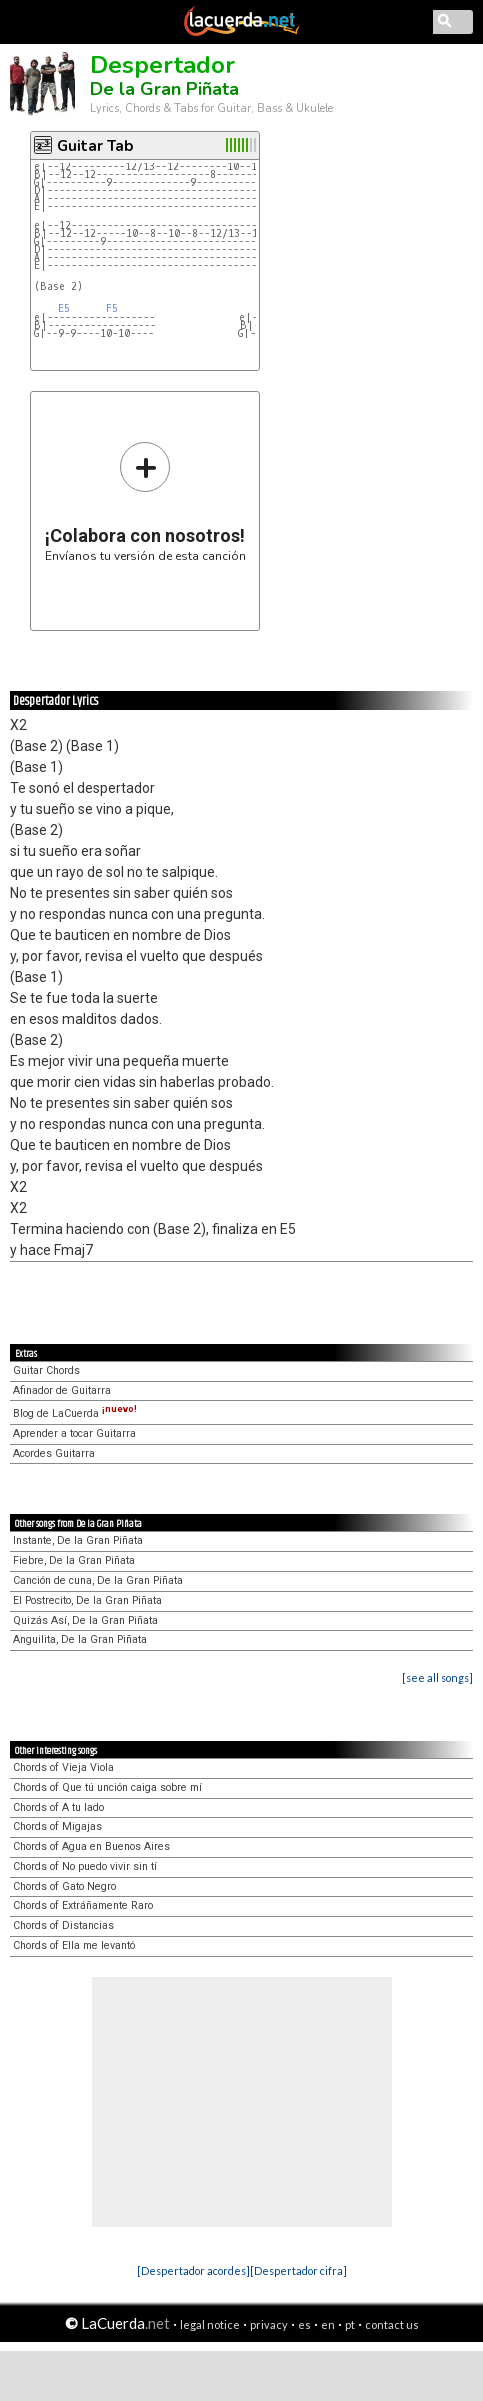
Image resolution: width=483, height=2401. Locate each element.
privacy (269, 2324)
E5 (64, 308)
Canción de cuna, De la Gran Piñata (98, 1580)
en (328, 2324)
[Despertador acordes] (193, 2270)
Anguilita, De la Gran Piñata (80, 1639)
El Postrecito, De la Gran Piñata (87, 1600)
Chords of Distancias (63, 1925)
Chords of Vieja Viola (63, 1767)
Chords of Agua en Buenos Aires (91, 1846)
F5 (112, 308)
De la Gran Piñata (164, 89)
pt (350, 2324)
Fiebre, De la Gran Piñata (74, 1560)
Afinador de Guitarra (62, 1390)
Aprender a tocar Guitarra (74, 1433)
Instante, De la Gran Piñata (78, 1540)
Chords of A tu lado (58, 1807)
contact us (392, 2324)
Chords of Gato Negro (64, 1886)
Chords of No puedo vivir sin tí (85, 1866)
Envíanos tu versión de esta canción (145, 501)
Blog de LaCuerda (75, 1413)
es (304, 2324)
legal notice (210, 2324)
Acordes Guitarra (54, 1453)
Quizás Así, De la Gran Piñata (85, 1620)
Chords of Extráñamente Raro (83, 1905)
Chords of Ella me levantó (74, 1945)
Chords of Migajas (57, 1826)
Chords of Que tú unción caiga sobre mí (107, 1787)
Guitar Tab (95, 146)
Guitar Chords (46, 1370)
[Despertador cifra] (298, 2270)
